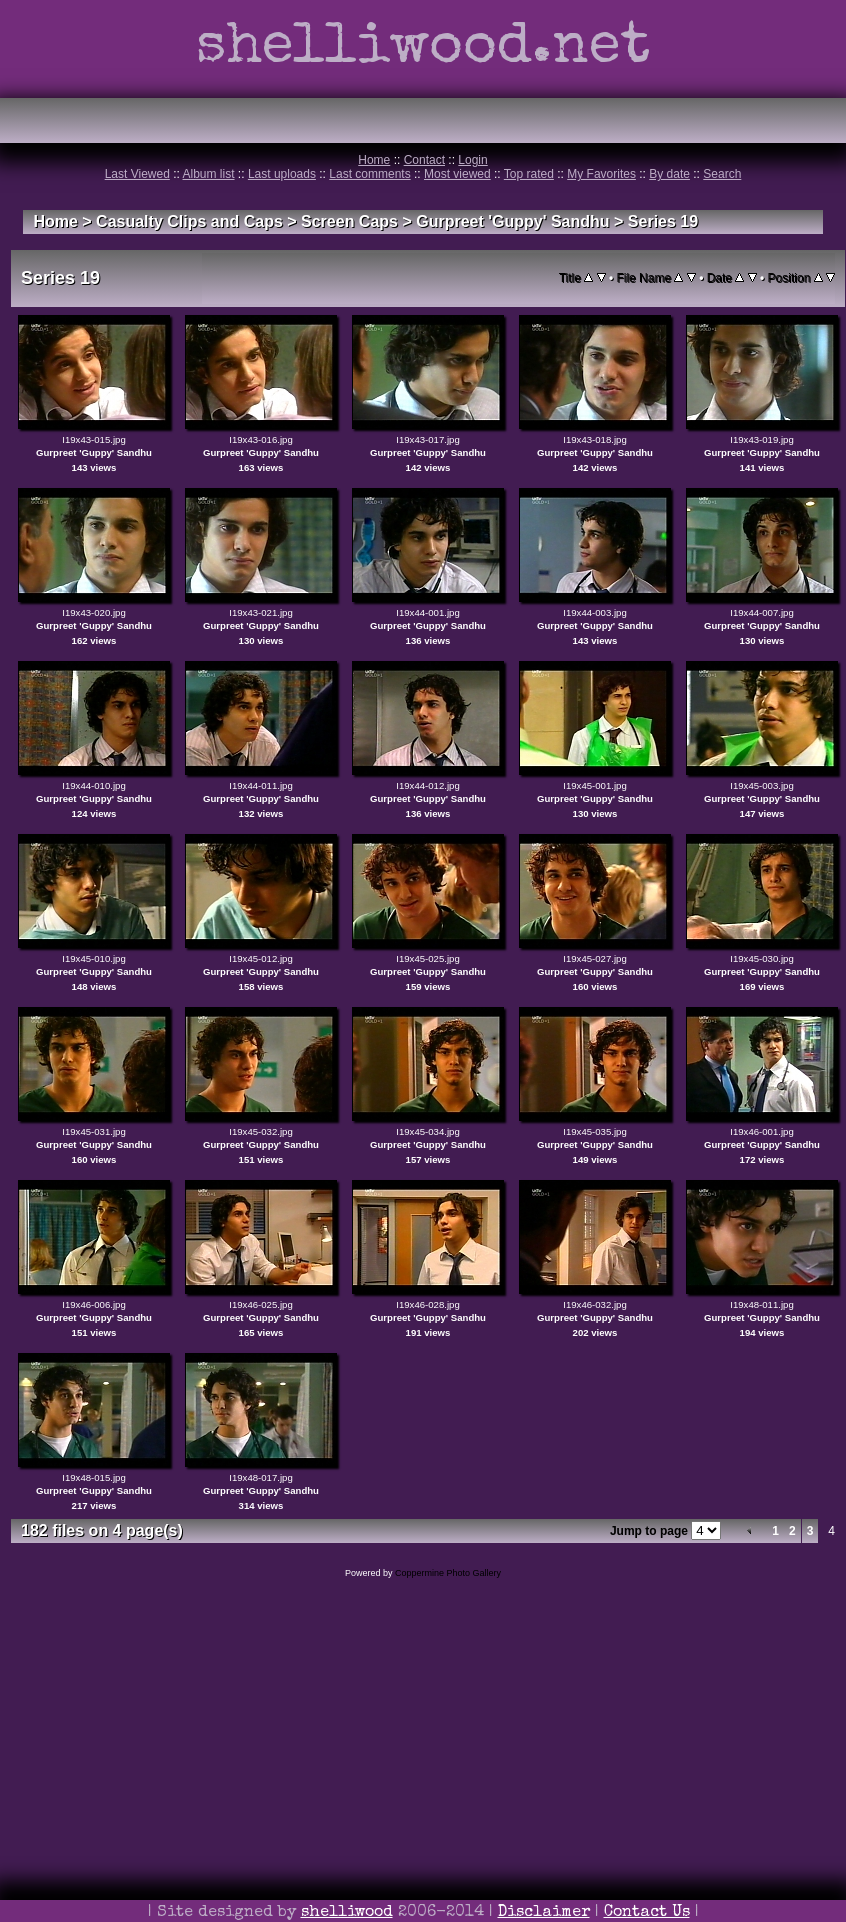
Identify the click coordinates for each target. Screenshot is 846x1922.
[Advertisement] (423, 1778)
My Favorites (601, 174)
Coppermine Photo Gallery (448, 1573)
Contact (424, 160)
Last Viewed (137, 174)
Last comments (369, 174)
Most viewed (457, 174)
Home (374, 160)
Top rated (529, 174)
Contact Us (647, 1913)
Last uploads (282, 174)
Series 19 (663, 221)
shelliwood (347, 1913)
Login (472, 160)
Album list (209, 174)
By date (669, 174)
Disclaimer (544, 1913)
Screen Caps (349, 221)
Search (722, 174)
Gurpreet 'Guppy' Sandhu (512, 221)
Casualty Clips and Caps (189, 221)
